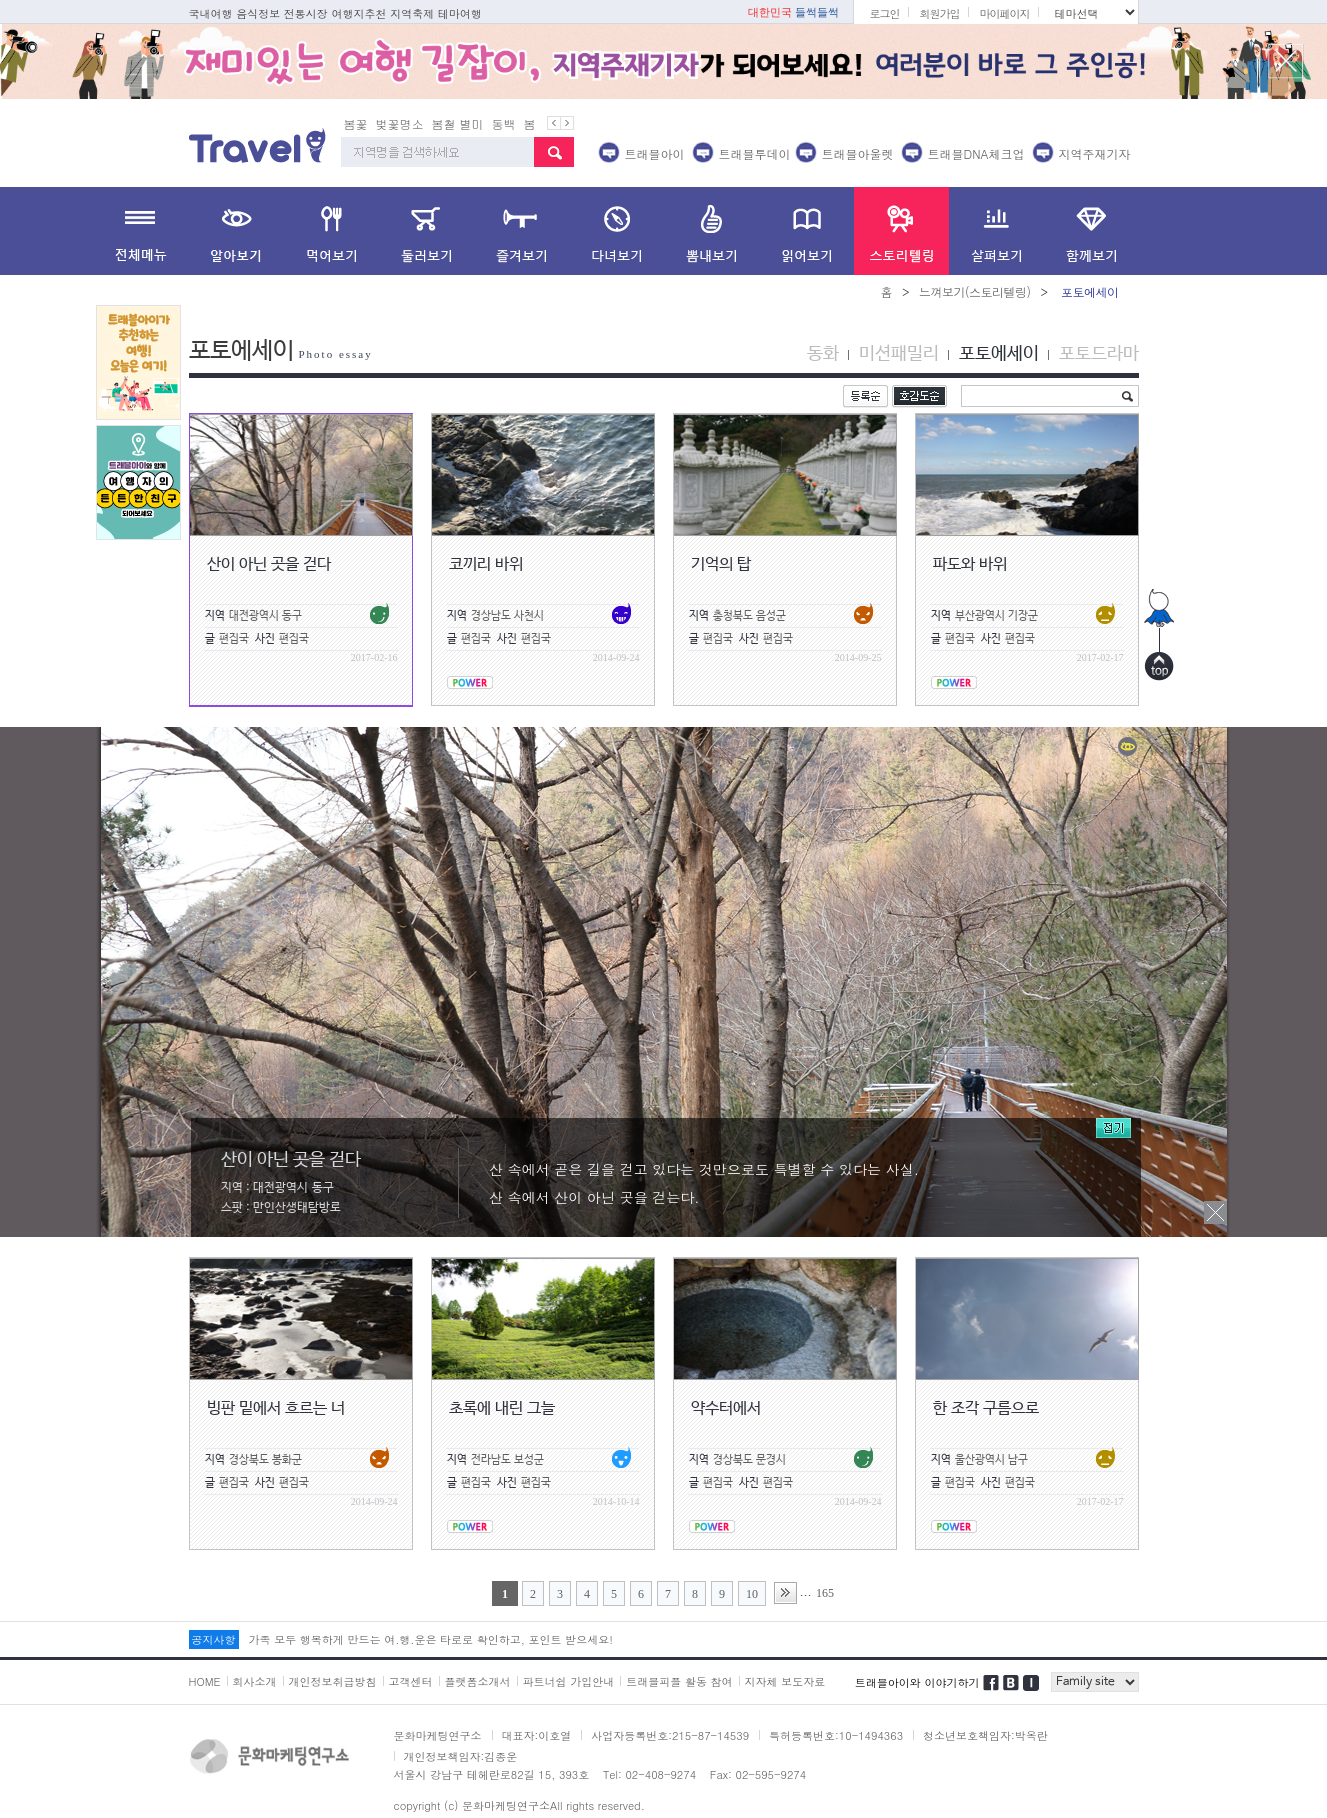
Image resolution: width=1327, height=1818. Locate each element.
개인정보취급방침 (333, 1681)
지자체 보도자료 (785, 1681)
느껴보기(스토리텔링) (975, 291)
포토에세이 (999, 354)
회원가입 (939, 13)
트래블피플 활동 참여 (679, 1681)
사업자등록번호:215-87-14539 (670, 1735)
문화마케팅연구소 (438, 1735)
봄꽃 (356, 123)
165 (825, 1593)
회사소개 (255, 1681)
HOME (205, 1681)
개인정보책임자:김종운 (461, 1756)
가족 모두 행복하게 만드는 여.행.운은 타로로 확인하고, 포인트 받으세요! (431, 1639)
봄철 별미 (458, 123)
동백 (504, 123)
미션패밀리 (899, 354)
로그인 (884, 13)
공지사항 (214, 1639)
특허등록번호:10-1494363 (836, 1735)
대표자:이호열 (537, 1735)
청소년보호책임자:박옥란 (985, 1735)
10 (752, 1594)
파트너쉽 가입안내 (569, 1681)
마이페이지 (1004, 13)
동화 (823, 354)
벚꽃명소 (400, 123)
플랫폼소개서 (478, 1681)
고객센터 (411, 1681)
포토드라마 (1099, 354)
